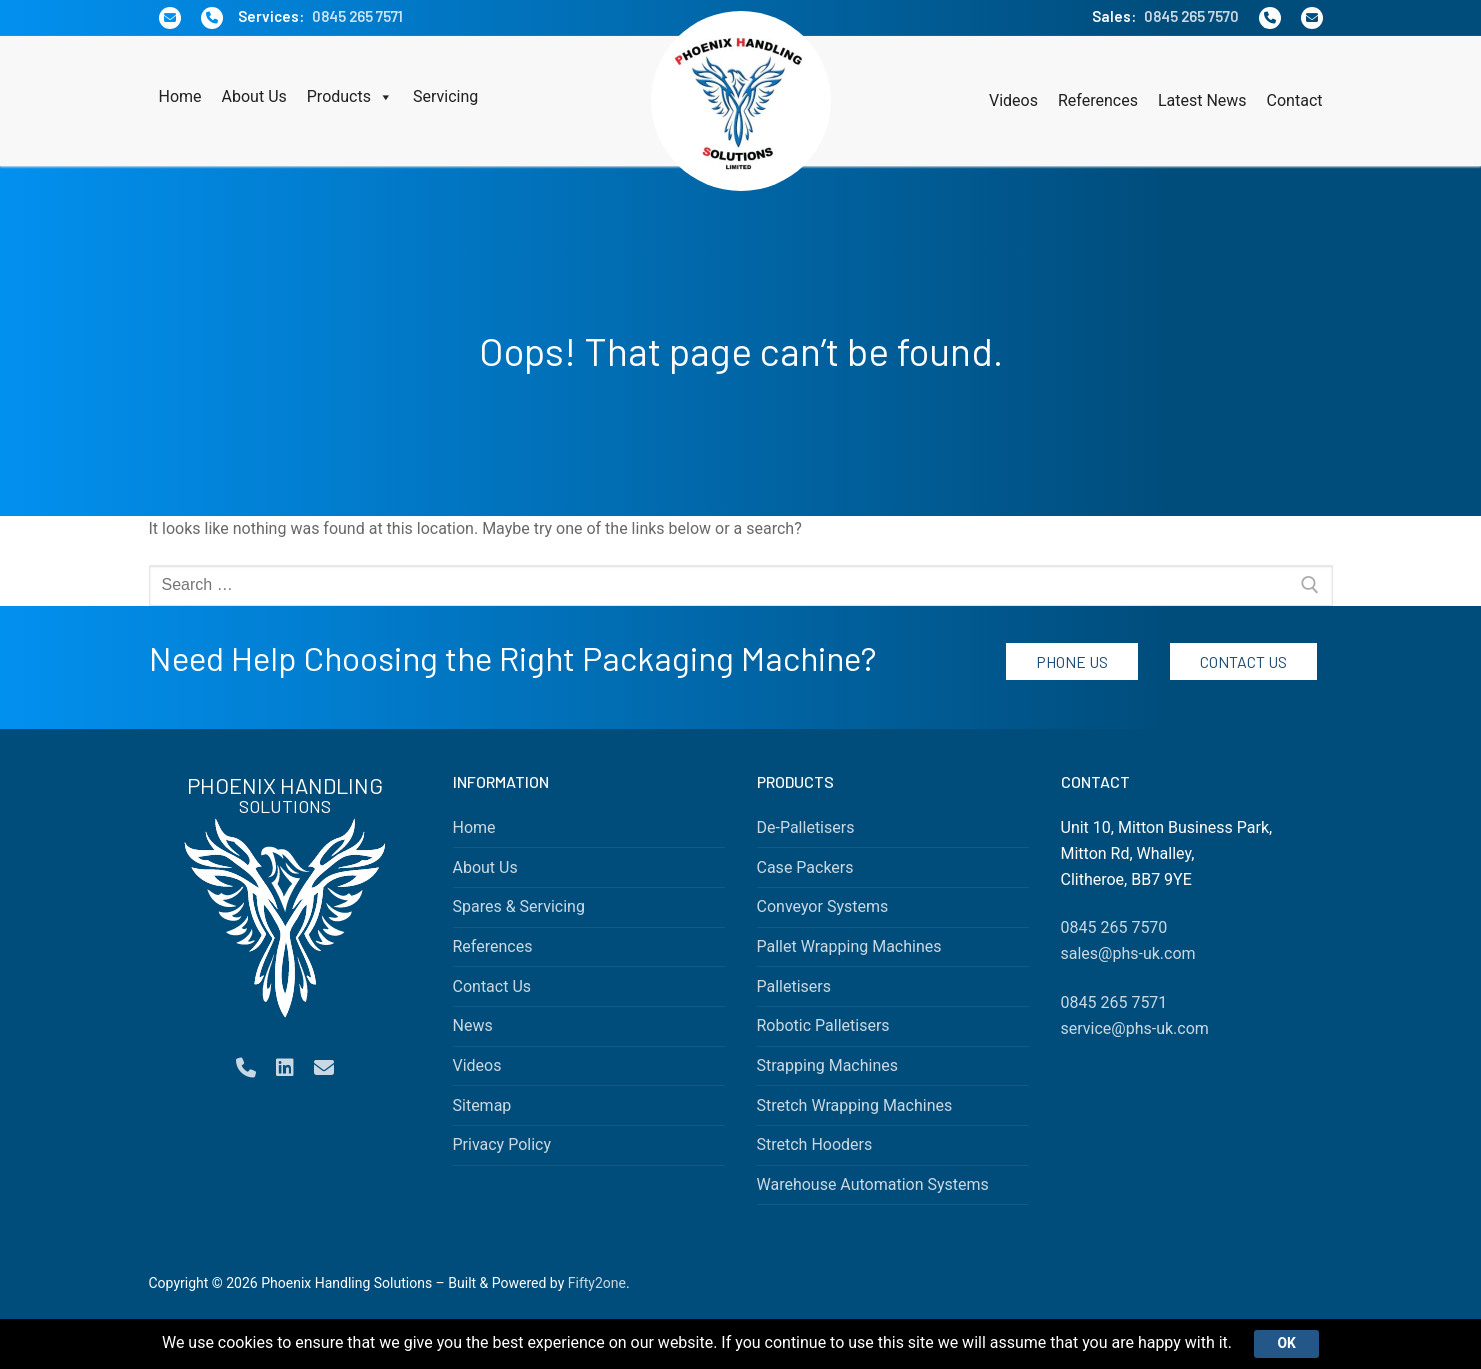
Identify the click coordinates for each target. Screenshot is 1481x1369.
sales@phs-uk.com (1128, 953)
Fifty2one (597, 1283)
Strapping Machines (828, 1065)
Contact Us (1243, 661)
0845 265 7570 (1191, 16)
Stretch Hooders (815, 1144)
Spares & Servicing (519, 906)
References (1098, 100)
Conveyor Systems (823, 906)
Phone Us (1072, 661)
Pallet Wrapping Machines (849, 946)
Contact (1295, 100)
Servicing (445, 96)
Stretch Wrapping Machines (855, 1105)
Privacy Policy (502, 1144)
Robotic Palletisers (823, 1025)
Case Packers (805, 867)
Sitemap (482, 1105)
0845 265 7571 (357, 16)
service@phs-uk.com (1135, 1028)
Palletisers (794, 986)
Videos (1013, 100)
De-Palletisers (806, 827)
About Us (254, 96)
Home (180, 96)
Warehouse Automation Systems (873, 1184)
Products (350, 97)
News (473, 1025)
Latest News (1202, 100)
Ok (1287, 1343)
